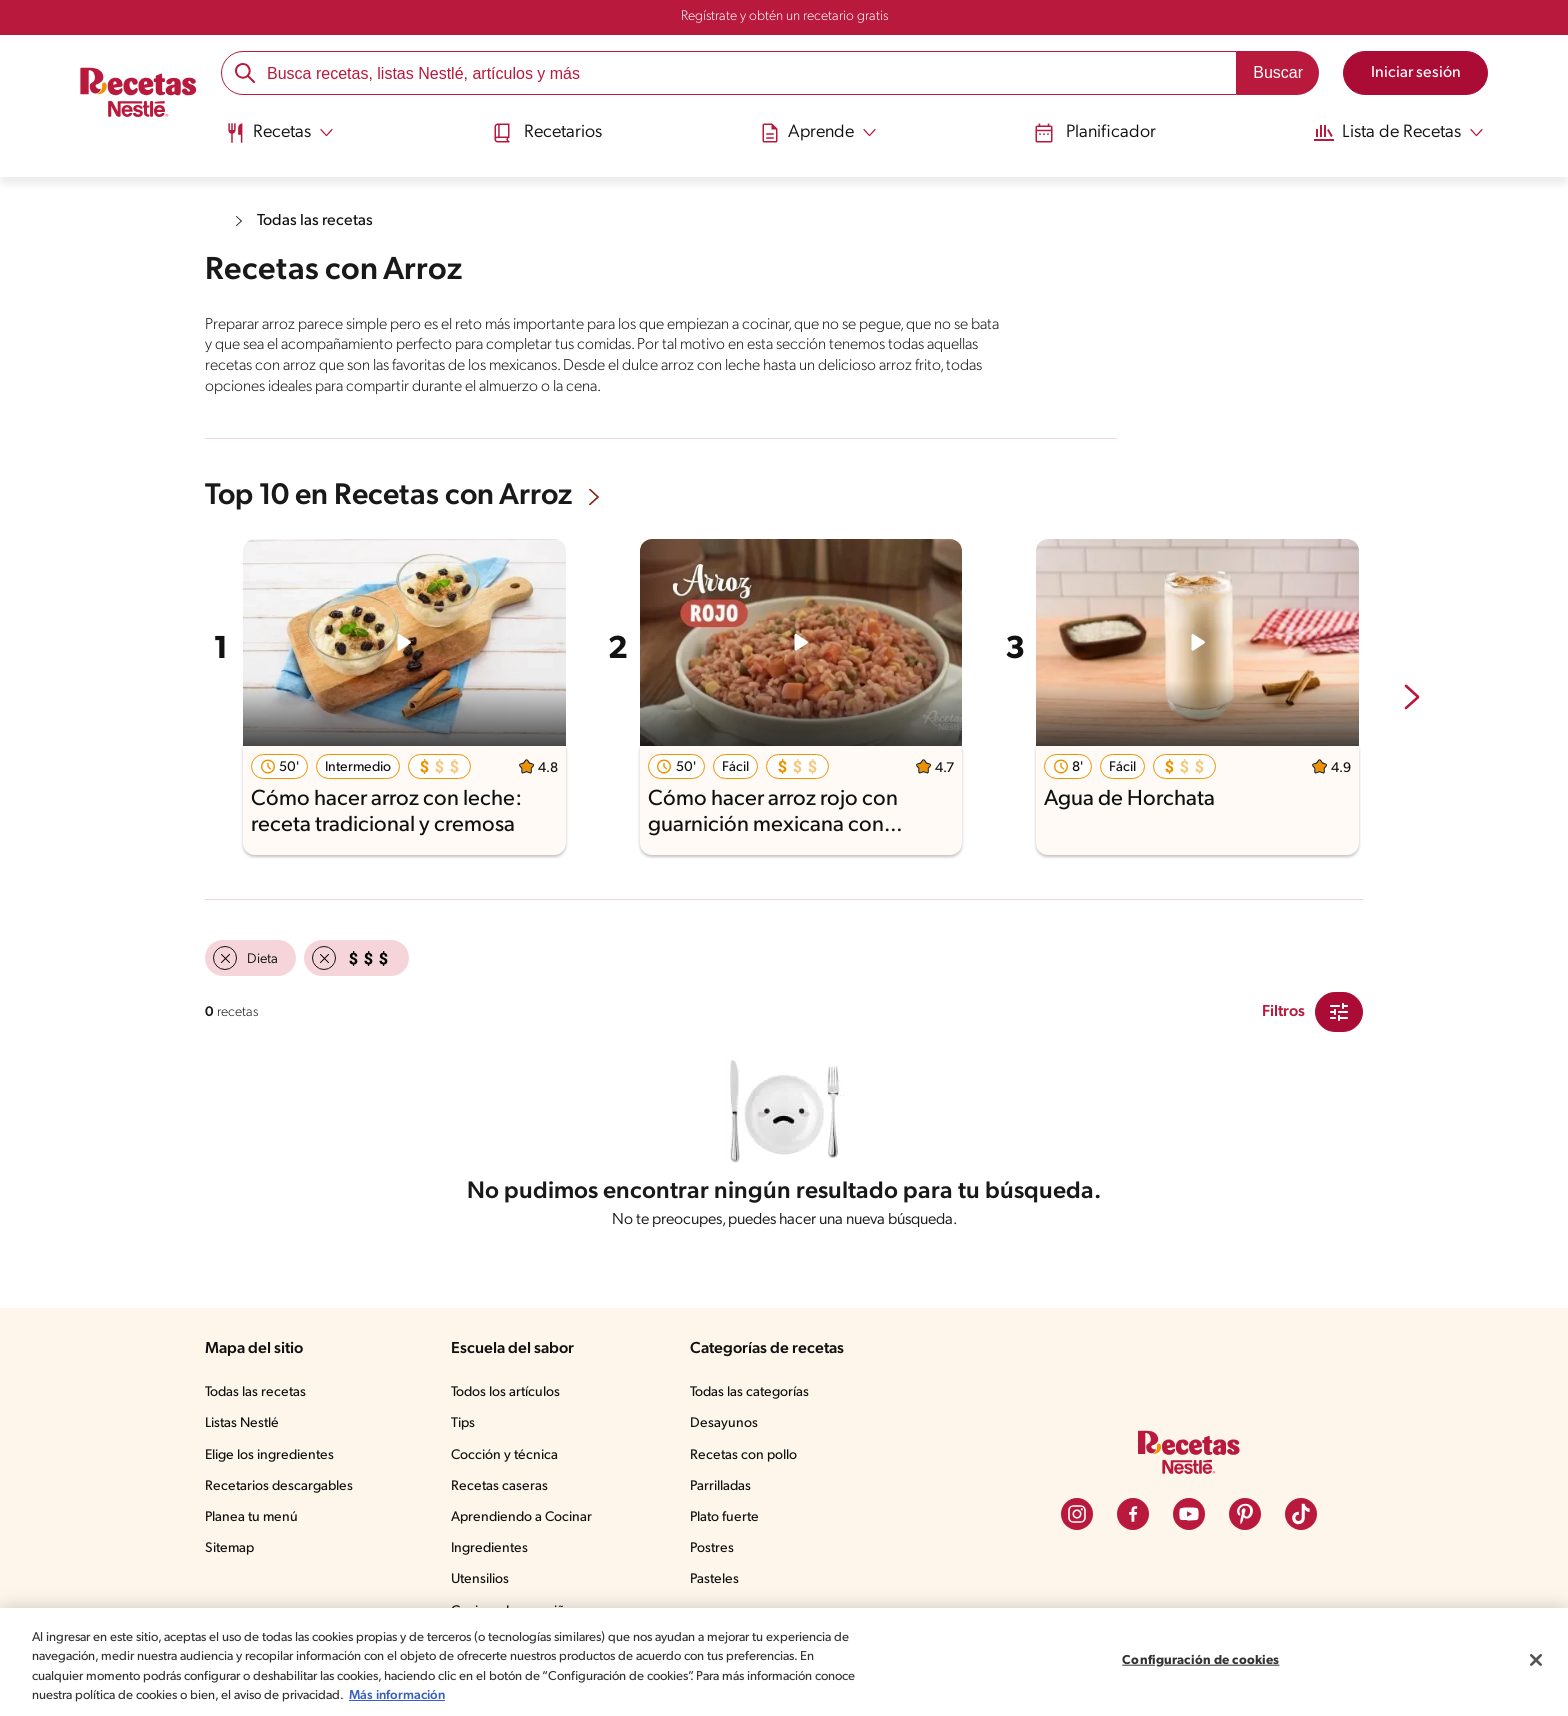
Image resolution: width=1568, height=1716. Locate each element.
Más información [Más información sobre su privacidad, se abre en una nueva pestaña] (557, 1699)
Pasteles (719, 1584)
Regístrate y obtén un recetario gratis (784, 17)
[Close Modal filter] (1339, 1010)
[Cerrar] (1536, 1664)
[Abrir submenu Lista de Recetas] (1391, 133)
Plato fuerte (728, 1522)
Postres (715, 1553)
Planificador (1087, 132)
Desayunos (727, 1428)
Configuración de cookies (1201, 1663)
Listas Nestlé (245, 1428)
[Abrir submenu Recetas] (283, 133)
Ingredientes (492, 1553)
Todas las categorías (756, 1397)
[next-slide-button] (1412, 696)
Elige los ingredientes (271, 1460)
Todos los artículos (512, 1397)
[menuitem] (283, 140)
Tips (467, 1428)
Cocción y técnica (509, 1460)
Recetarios (549, 132)
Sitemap (230, 1553)
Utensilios (484, 1584)
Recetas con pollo (747, 1460)
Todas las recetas (319, 220)
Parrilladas (725, 1491)
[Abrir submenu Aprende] (816, 133)
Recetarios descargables (282, 1491)
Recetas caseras (506, 1491)
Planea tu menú (254, 1522)
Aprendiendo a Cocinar (525, 1522)
